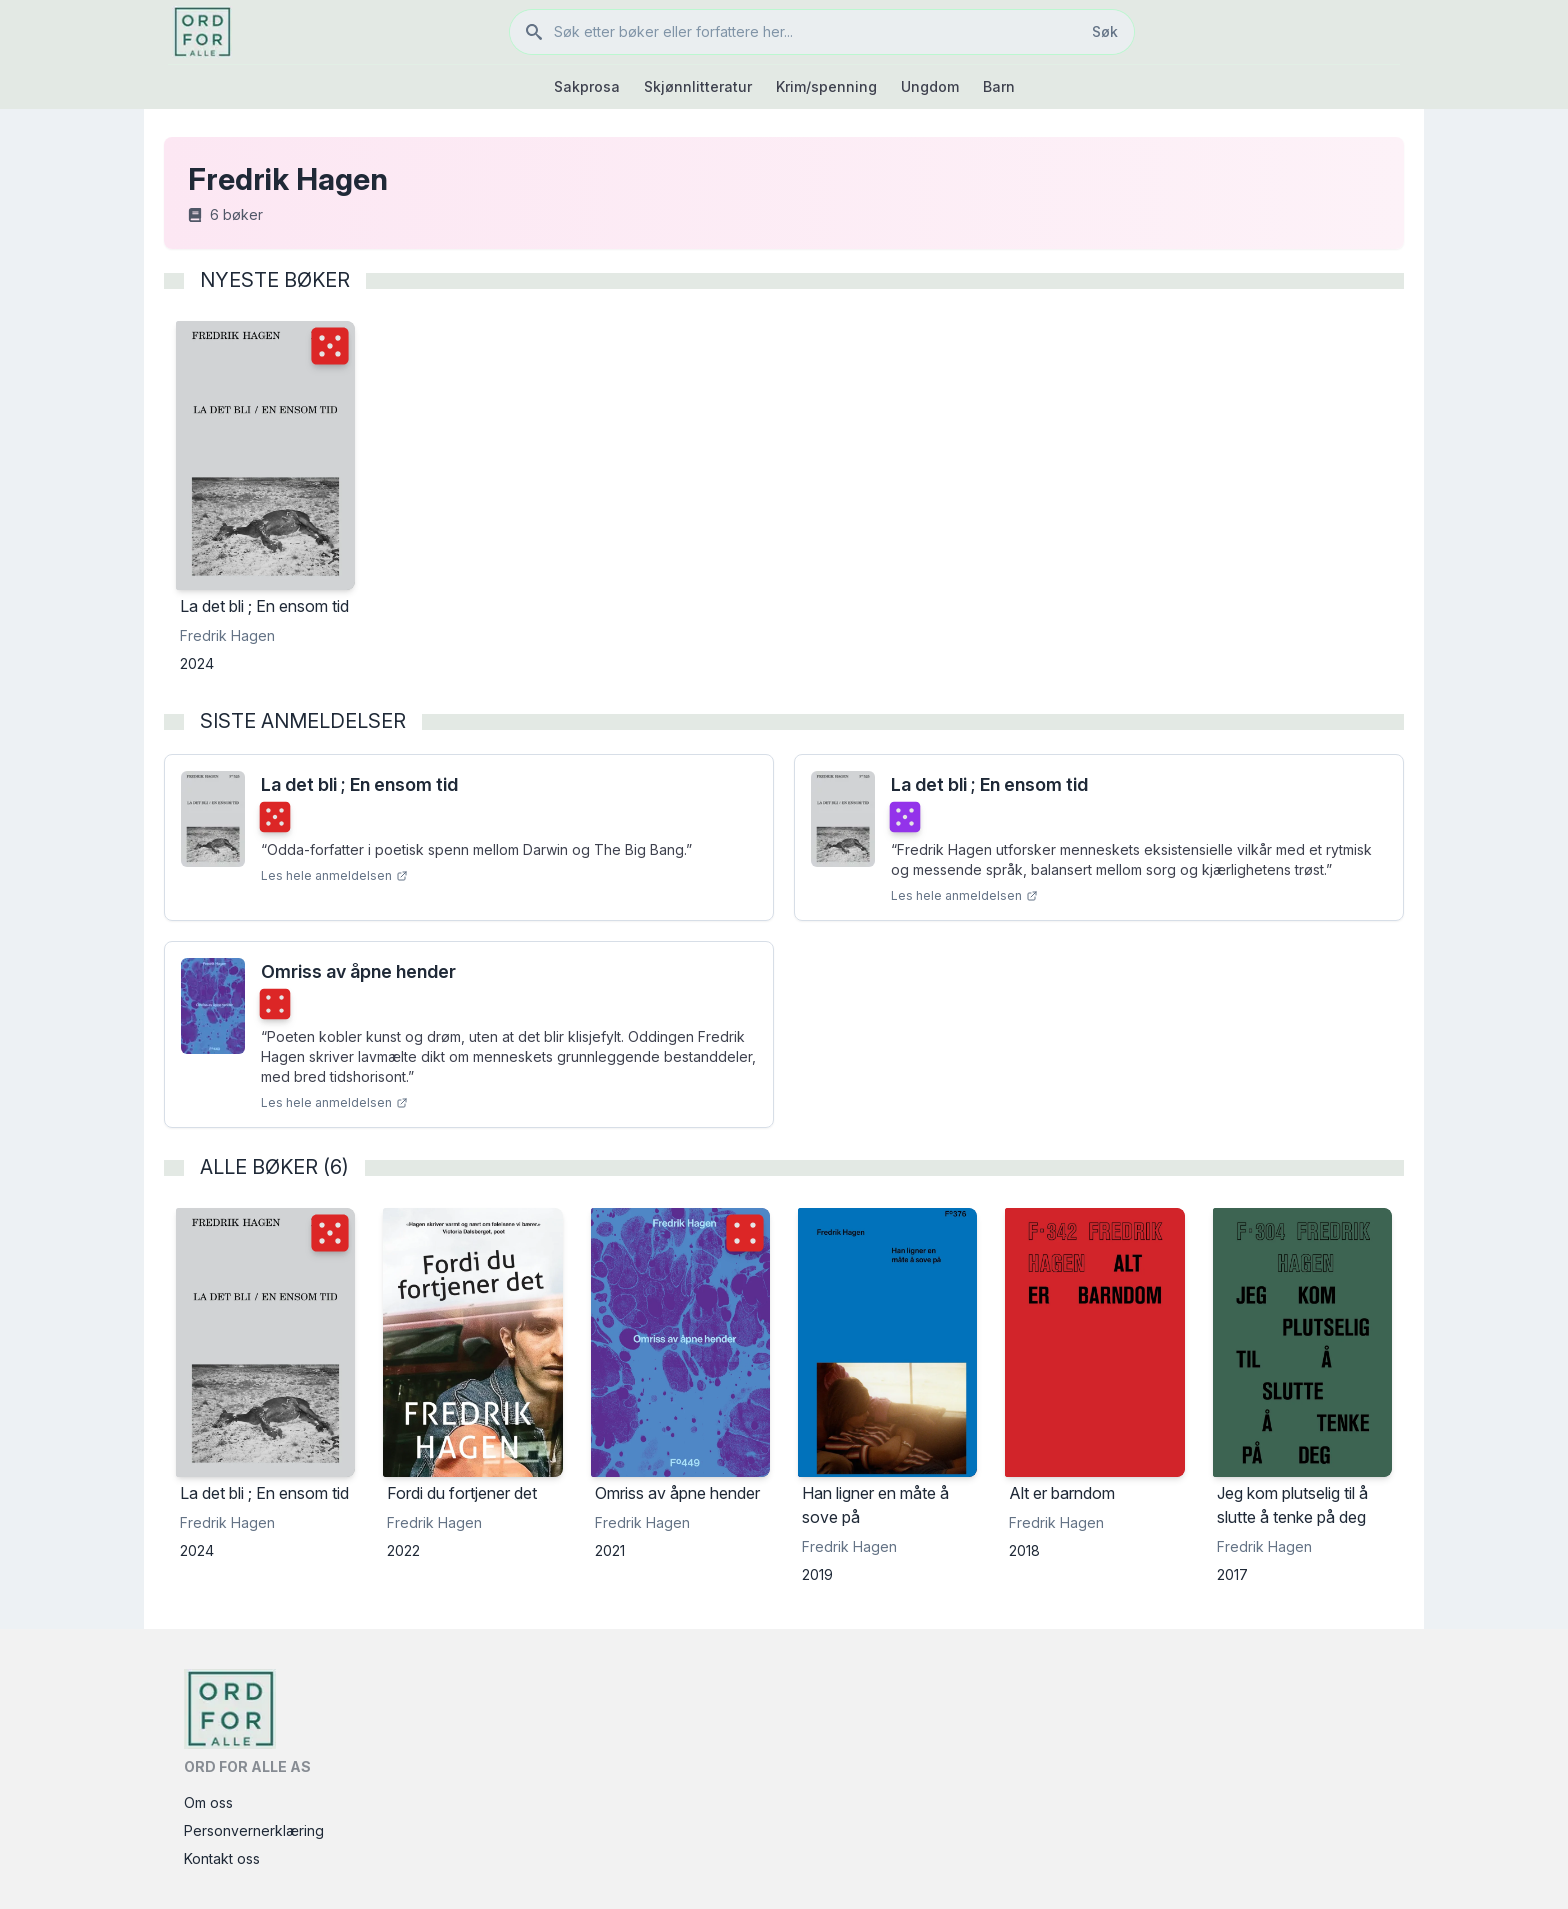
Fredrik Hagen (227, 635)
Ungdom (930, 86)
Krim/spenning (826, 86)
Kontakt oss (222, 1858)
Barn (999, 86)
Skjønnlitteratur (698, 86)
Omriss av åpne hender (358, 971)
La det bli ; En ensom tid (359, 784)
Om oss (208, 1802)
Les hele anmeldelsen (334, 875)
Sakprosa (587, 86)
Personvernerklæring (254, 1830)
